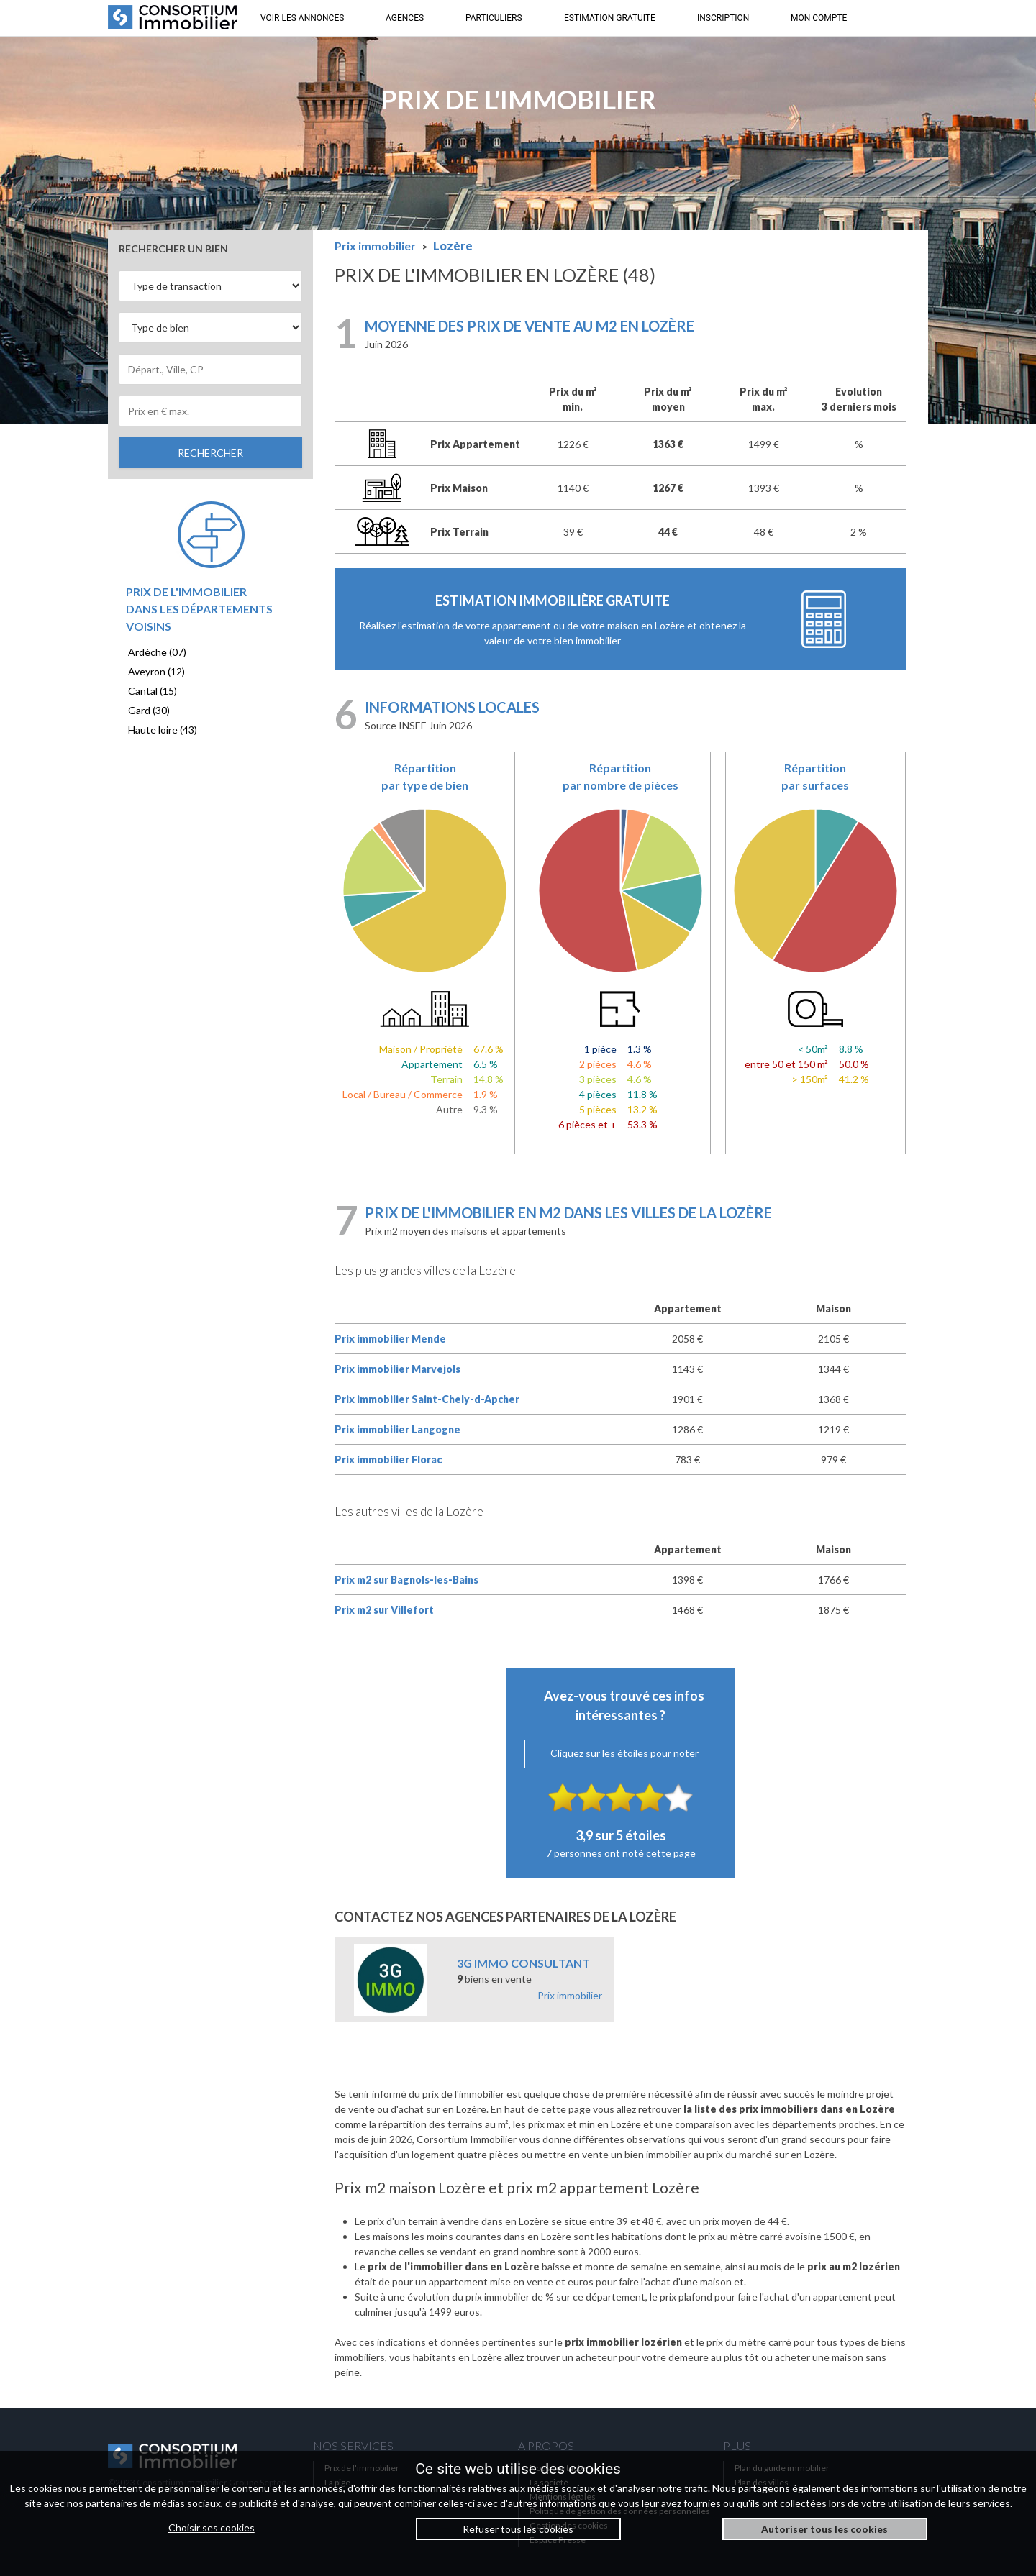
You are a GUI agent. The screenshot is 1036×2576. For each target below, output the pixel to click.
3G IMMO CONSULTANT (523, 1963)
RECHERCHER (210, 453)
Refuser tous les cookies (518, 2529)
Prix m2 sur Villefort (384, 1610)
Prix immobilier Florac (388, 1459)
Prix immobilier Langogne (397, 1429)
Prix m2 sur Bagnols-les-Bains (406, 1580)
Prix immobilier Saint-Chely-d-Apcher (427, 1399)
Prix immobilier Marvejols (397, 1369)
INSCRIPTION (723, 18)
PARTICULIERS (493, 18)
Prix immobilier (569, 1995)
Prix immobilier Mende (390, 1339)
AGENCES (405, 18)
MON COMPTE (819, 18)
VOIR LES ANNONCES (302, 18)
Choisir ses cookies (211, 2527)
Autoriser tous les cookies (824, 2529)
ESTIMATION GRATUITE (609, 18)
